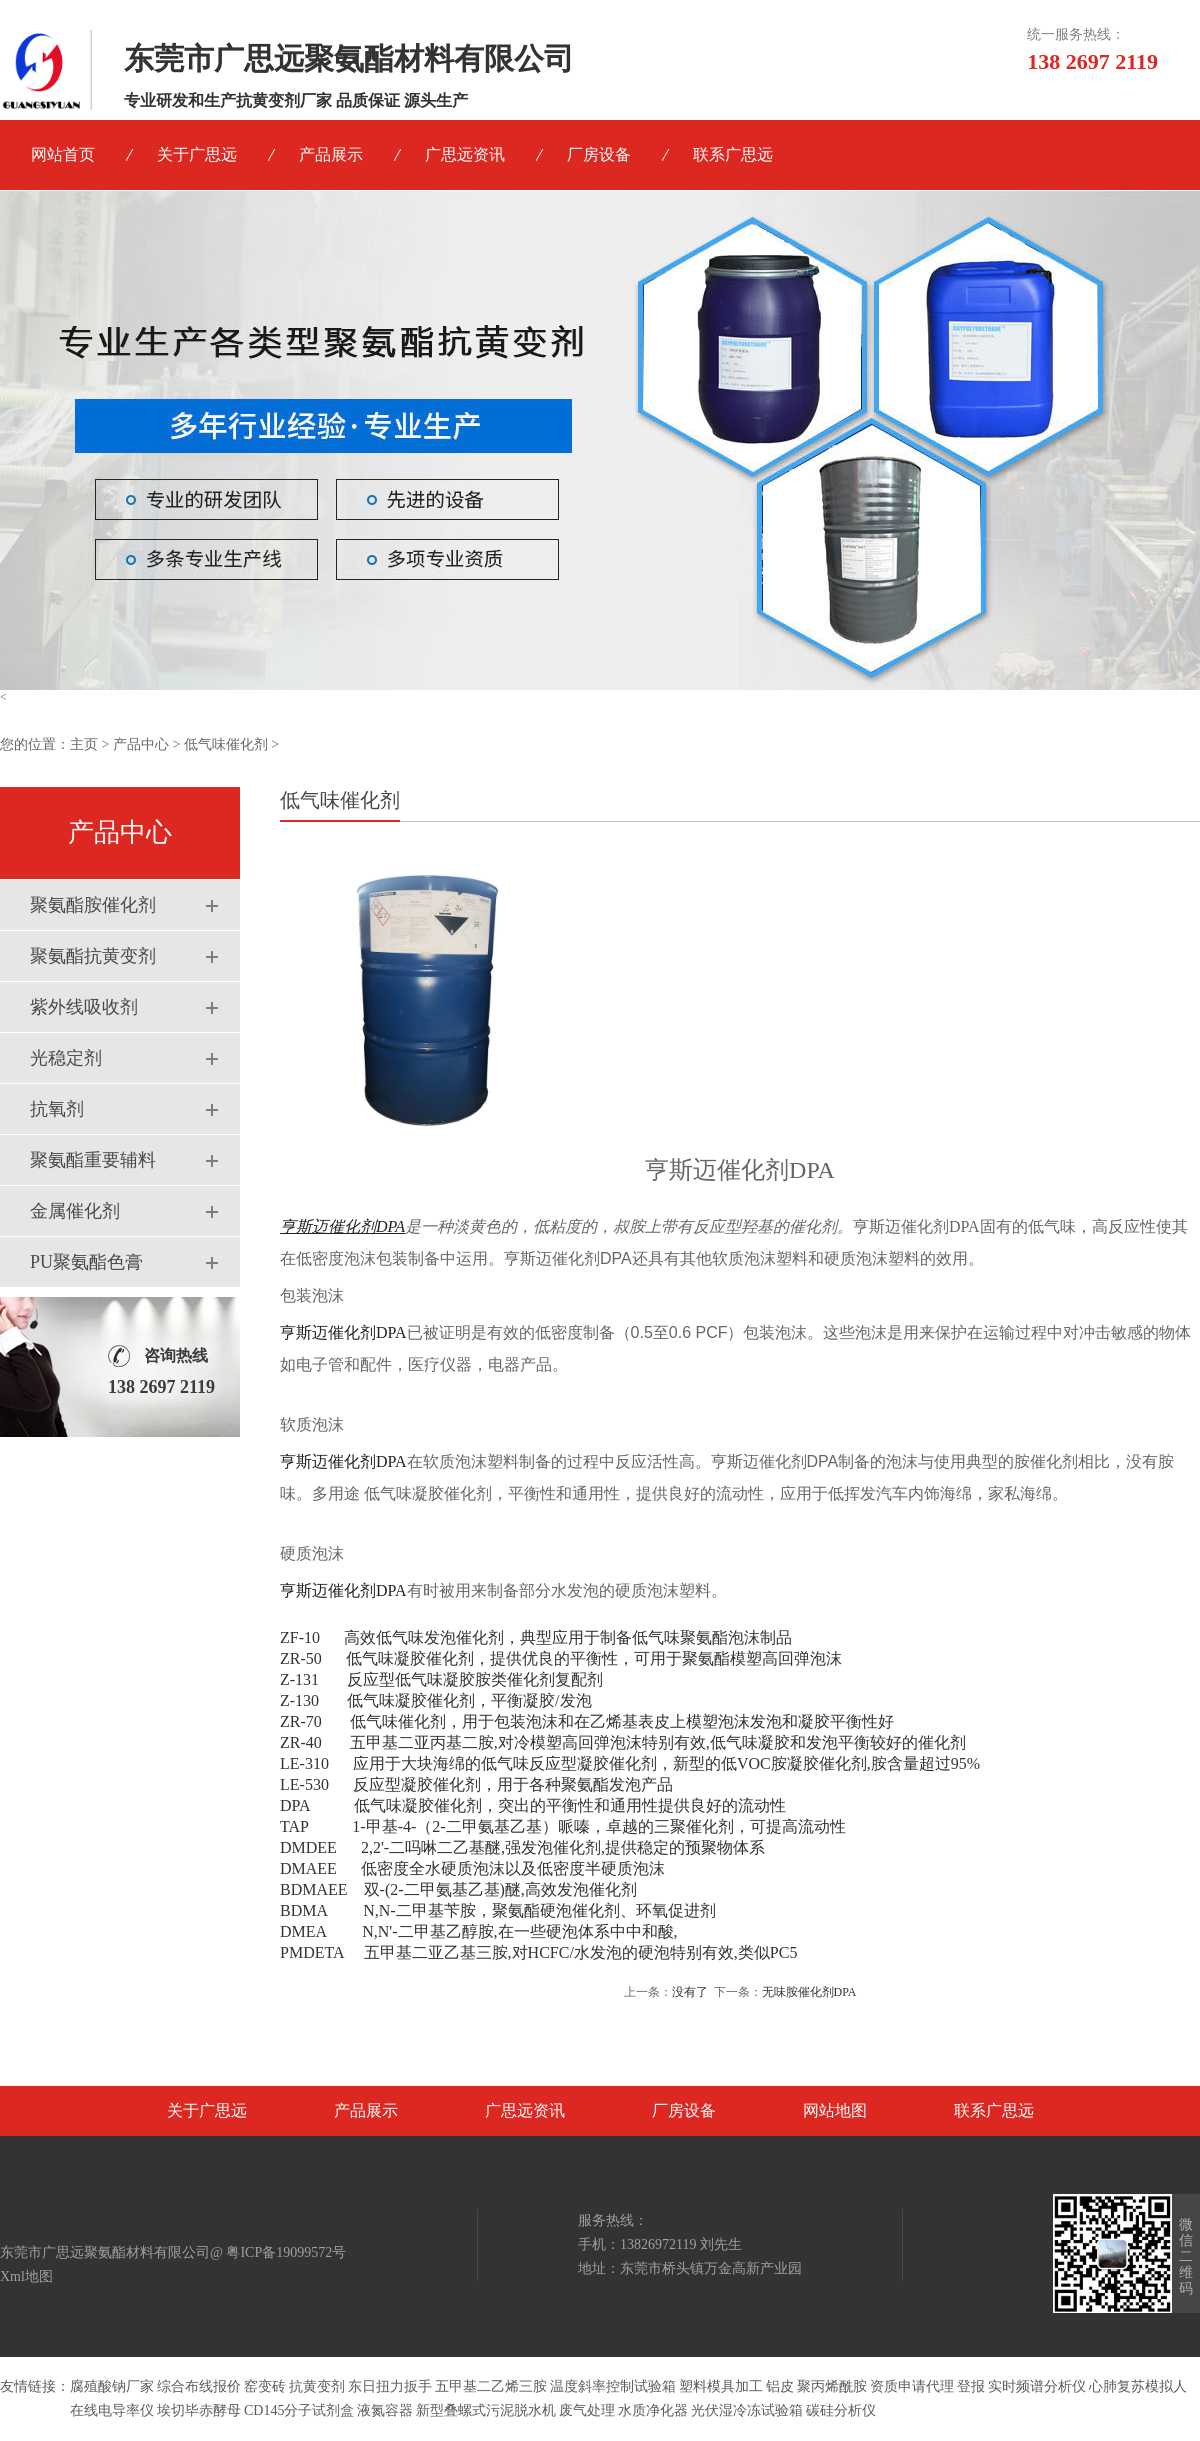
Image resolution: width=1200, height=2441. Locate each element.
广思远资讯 (465, 154)
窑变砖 (265, 2386)
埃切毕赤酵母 (199, 2410)
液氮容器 (385, 2410)
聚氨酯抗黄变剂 (93, 956)
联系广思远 (733, 154)
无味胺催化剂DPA (809, 1992)
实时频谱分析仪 (1037, 2386)
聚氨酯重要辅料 (93, 1160)
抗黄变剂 (317, 2386)
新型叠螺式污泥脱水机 (486, 2410)
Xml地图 (26, 2276)
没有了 (690, 1992)
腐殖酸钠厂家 (112, 2386)
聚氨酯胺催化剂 (93, 905)
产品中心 (141, 744)
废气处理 (587, 2410)
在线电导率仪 (112, 2410)
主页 (84, 744)
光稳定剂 (66, 1058)
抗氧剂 (57, 1109)
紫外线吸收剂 (84, 1007)
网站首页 (63, 154)
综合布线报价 (199, 2386)
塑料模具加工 (721, 2386)
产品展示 (331, 154)
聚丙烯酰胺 (832, 2386)
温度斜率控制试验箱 (613, 2386)
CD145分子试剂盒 (299, 2410)
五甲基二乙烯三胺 (491, 2386)
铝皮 (780, 2386)
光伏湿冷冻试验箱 (747, 2410)
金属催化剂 (75, 1211)
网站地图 (835, 2110)
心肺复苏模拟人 (1138, 2386)
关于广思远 (197, 154)
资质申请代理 (912, 2386)
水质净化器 (653, 2410)
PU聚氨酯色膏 (86, 1262)
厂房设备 (599, 154)
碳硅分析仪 (841, 2410)
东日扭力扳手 (390, 2386)
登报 (971, 2386)
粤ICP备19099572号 (286, 2252)
